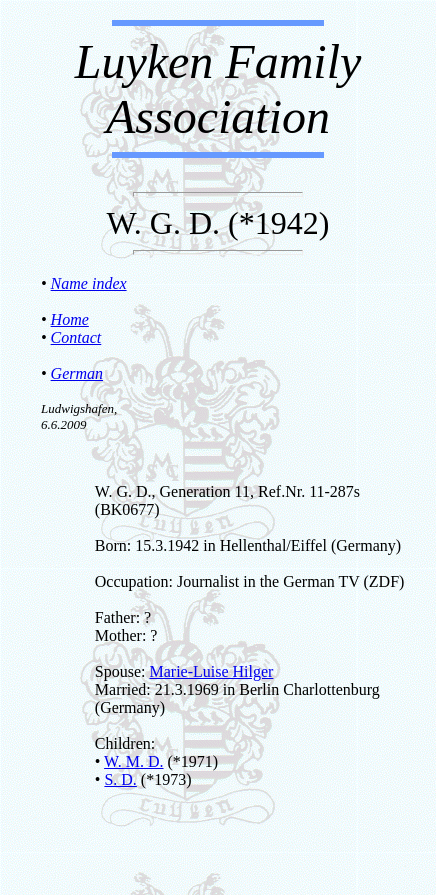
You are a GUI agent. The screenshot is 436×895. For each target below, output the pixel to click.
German (77, 373)
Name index (89, 283)
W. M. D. (133, 761)
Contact (76, 337)
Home (70, 319)
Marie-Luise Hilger (211, 671)
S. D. (120, 779)
